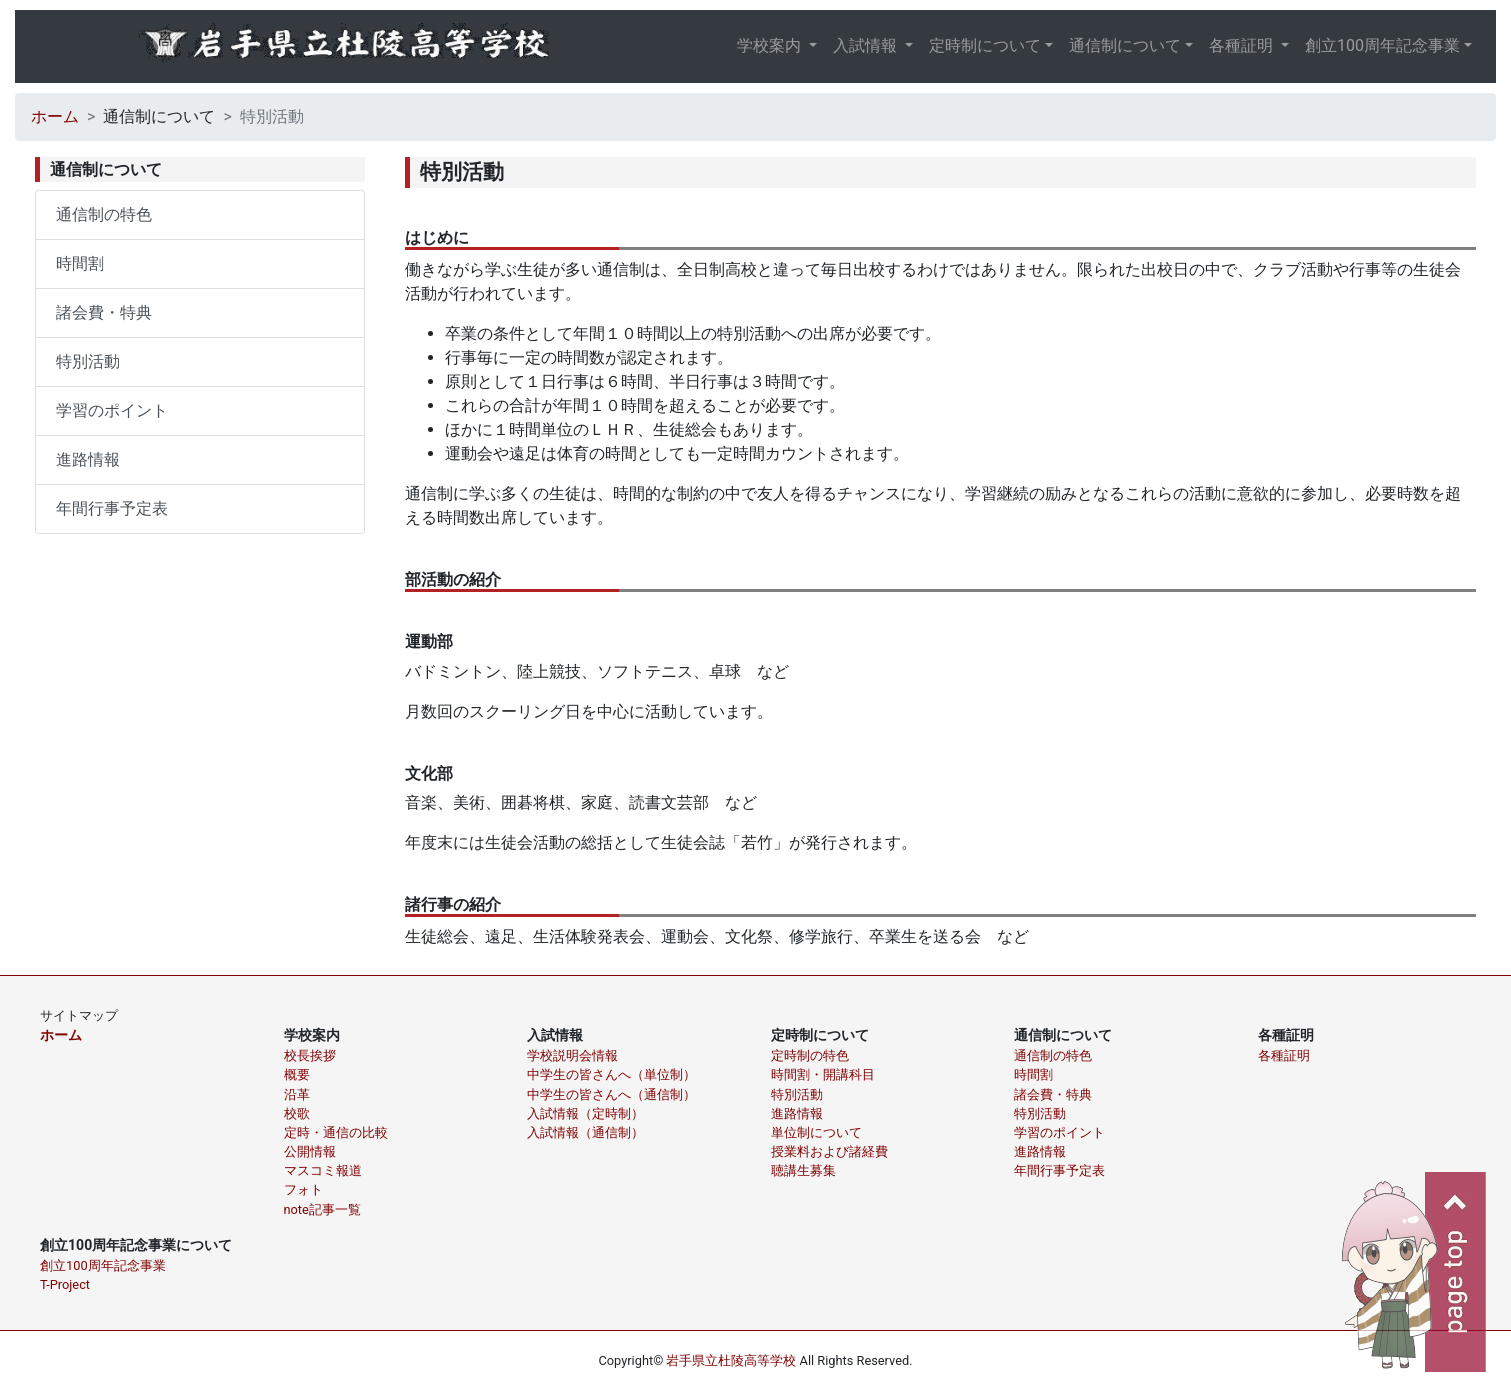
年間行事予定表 (112, 508)
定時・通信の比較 (336, 1132)
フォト (303, 1189)
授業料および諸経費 (829, 1151)
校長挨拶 (310, 1055)
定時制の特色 (810, 1055)
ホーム (55, 116)
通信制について (1125, 45)
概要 (297, 1074)
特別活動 (88, 361)
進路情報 (88, 459)
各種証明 (1243, 45)
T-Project (65, 1284)
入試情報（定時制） (585, 1113)
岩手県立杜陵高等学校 (731, 1360)
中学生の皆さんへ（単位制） (611, 1074)
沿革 (297, 1094)
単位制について (816, 1132)
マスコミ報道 (323, 1170)
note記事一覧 (322, 1209)
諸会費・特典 (104, 312)
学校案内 (771, 45)
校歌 (297, 1113)
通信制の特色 (104, 214)
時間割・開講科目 (823, 1074)
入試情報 (867, 45)
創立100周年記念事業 (1382, 45)
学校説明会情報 (572, 1055)
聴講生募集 (803, 1170)
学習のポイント (112, 410)
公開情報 (310, 1151)
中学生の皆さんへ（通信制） (611, 1094)
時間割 (80, 263)
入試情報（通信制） (585, 1132)
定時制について (985, 45)
